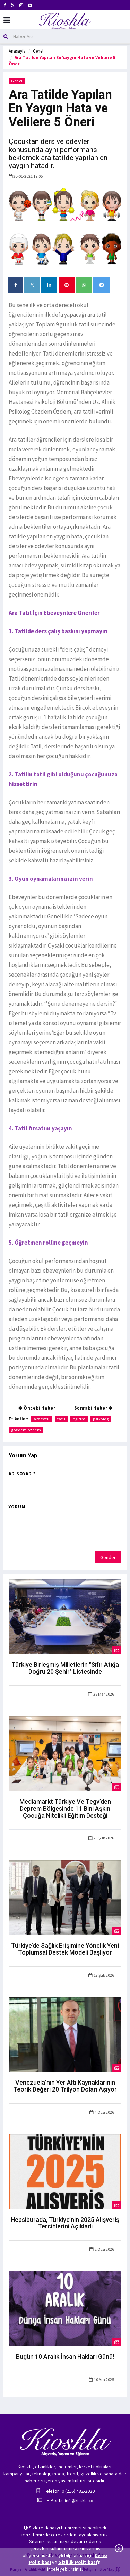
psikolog (101, 1418)
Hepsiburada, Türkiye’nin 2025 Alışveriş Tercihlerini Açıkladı (65, 2223)
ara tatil (42, 1418)
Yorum (17, 1507)
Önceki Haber (36, 1408)
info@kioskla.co (79, 2500)
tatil (61, 1418)
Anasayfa (17, 51)
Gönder (108, 1557)
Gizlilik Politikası (77, 2562)
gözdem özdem (26, 1429)
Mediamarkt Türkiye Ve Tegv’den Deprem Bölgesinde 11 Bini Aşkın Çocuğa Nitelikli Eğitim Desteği (65, 1808)
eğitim (79, 1418)
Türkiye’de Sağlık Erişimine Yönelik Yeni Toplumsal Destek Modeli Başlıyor (65, 1949)
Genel (38, 51)
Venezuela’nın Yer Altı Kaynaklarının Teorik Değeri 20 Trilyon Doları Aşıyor (65, 2086)
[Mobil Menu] (6, 20)
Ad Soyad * (22, 1474)
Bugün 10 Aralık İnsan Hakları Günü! (65, 2356)
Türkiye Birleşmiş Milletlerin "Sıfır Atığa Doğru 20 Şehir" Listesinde (65, 1668)
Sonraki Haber (93, 1408)
